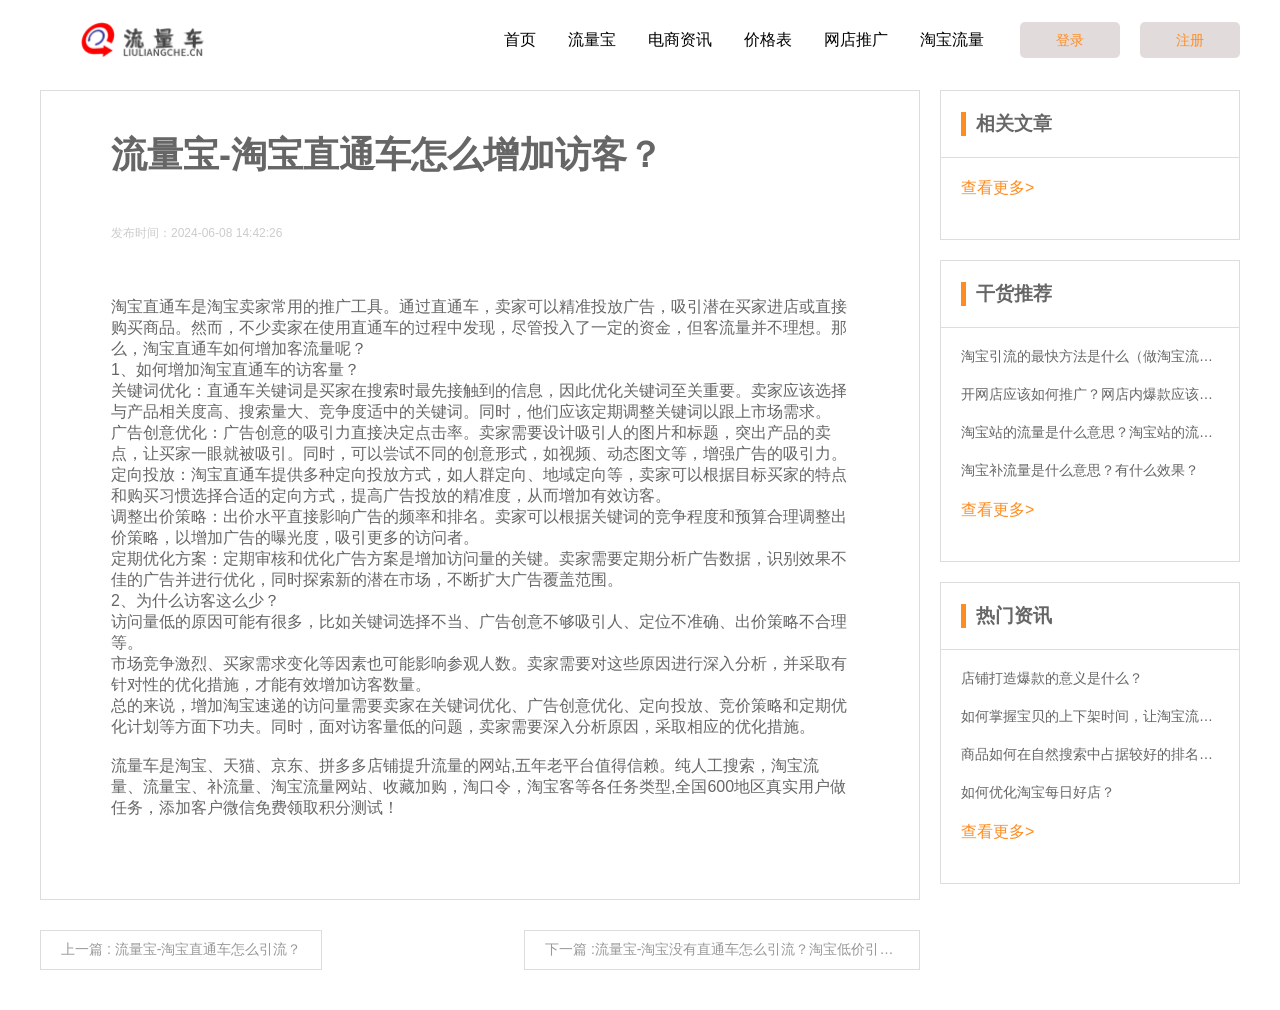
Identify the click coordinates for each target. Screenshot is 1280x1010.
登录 (1070, 40)
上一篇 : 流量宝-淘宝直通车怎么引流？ (181, 949)
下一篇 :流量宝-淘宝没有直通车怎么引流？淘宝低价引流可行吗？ (732, 949)
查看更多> (997, 187)
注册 (1190, 40)
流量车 (135, 765)
